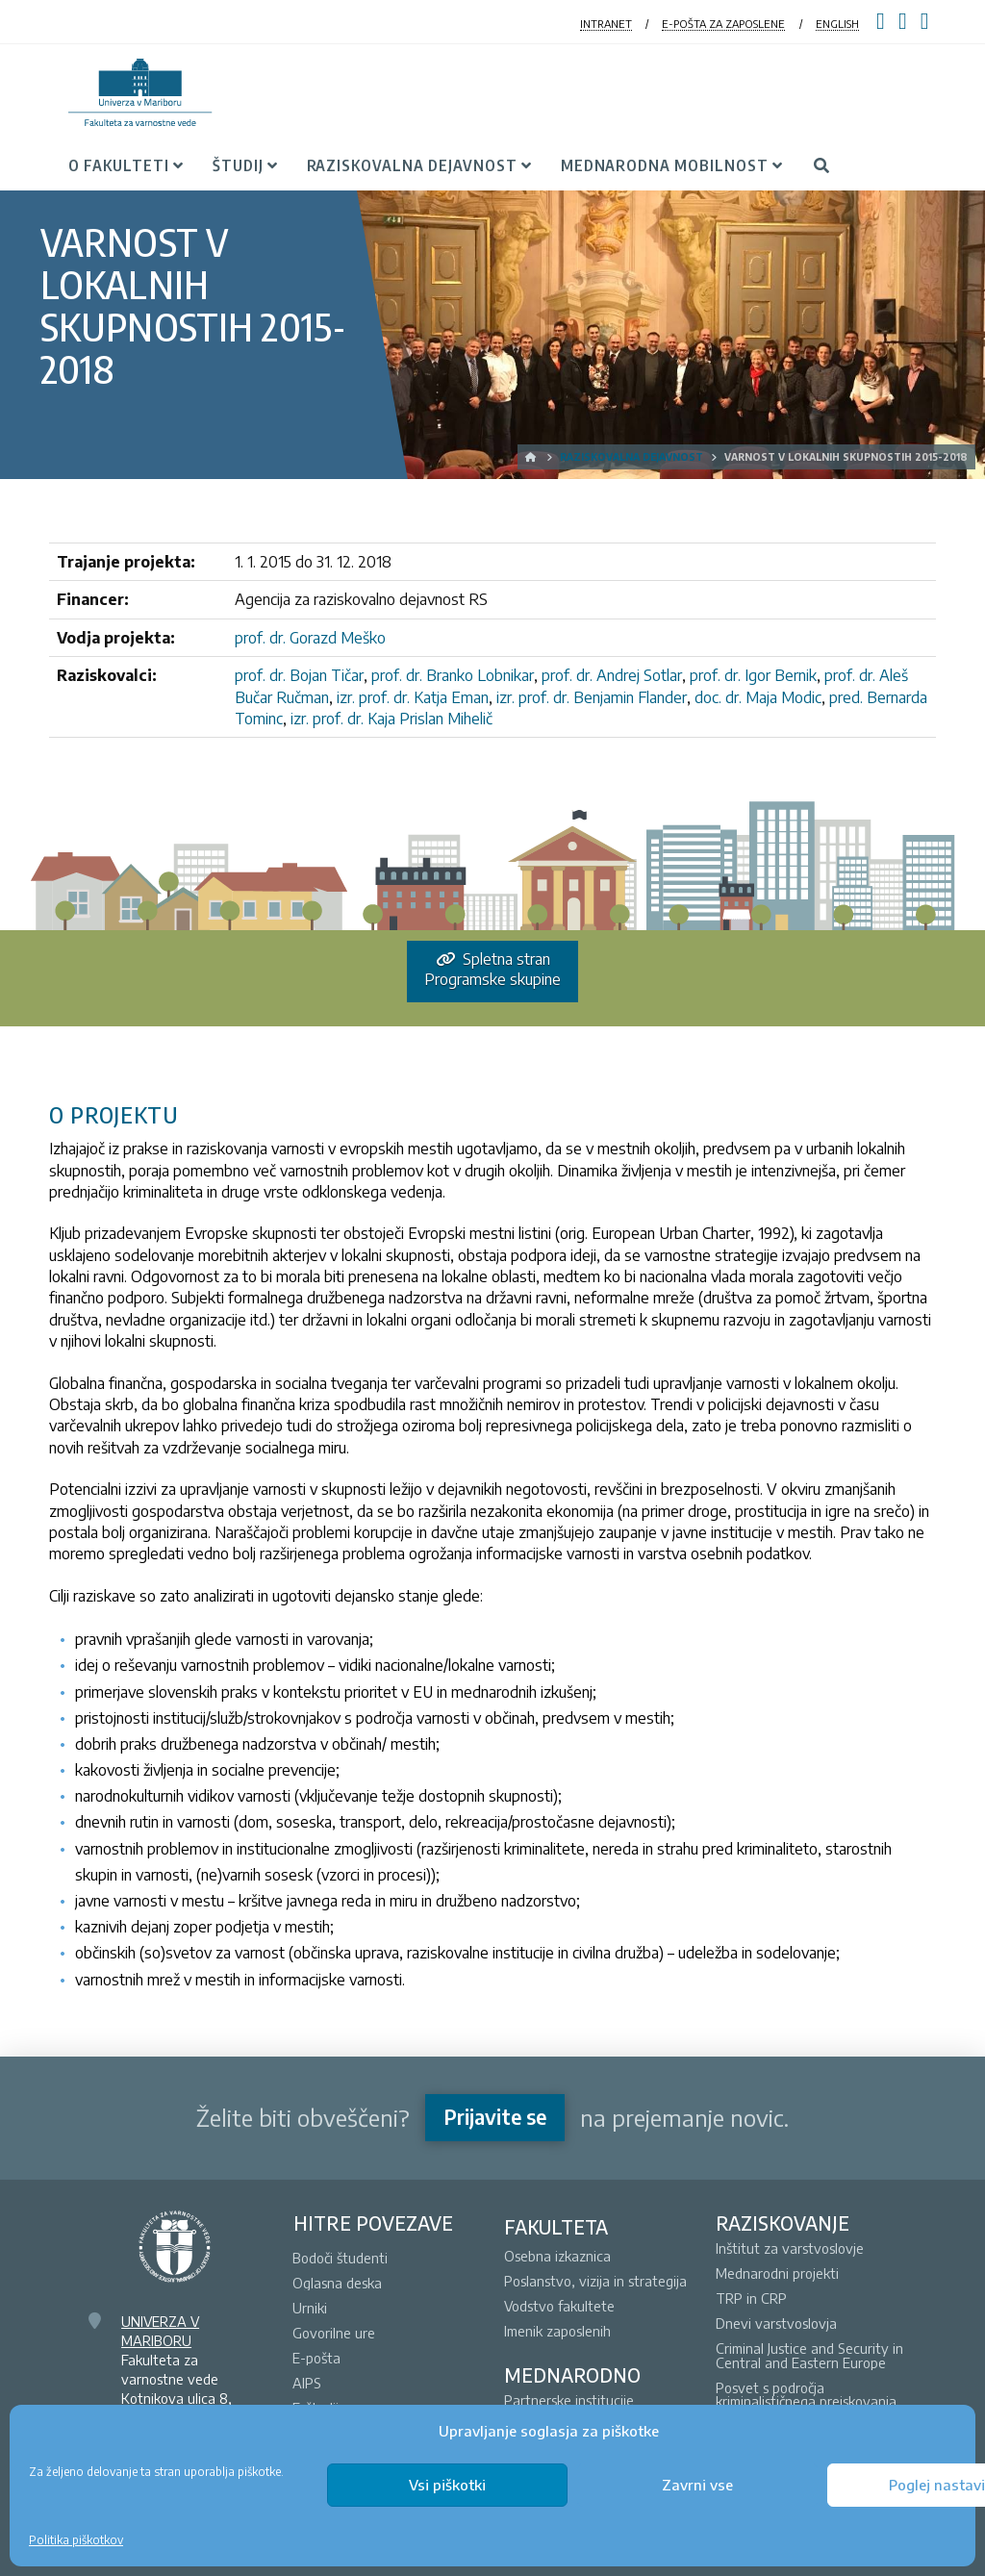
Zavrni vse (697, 2484)
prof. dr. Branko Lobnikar (452, 675)
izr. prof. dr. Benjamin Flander (591, 697)
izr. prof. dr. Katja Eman (413, 697)
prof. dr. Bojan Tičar (299, 675)
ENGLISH (837, 23)
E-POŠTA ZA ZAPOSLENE (723, 23)
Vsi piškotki (447, 2484)
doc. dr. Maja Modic (758, 697)
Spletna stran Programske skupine (492, 969)
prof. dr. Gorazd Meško (310, 637)
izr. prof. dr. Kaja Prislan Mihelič (391, 718)
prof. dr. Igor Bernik (753, 675)
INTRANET (606, 23)
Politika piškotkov (76, 2540)
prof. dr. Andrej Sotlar (612, 675)
